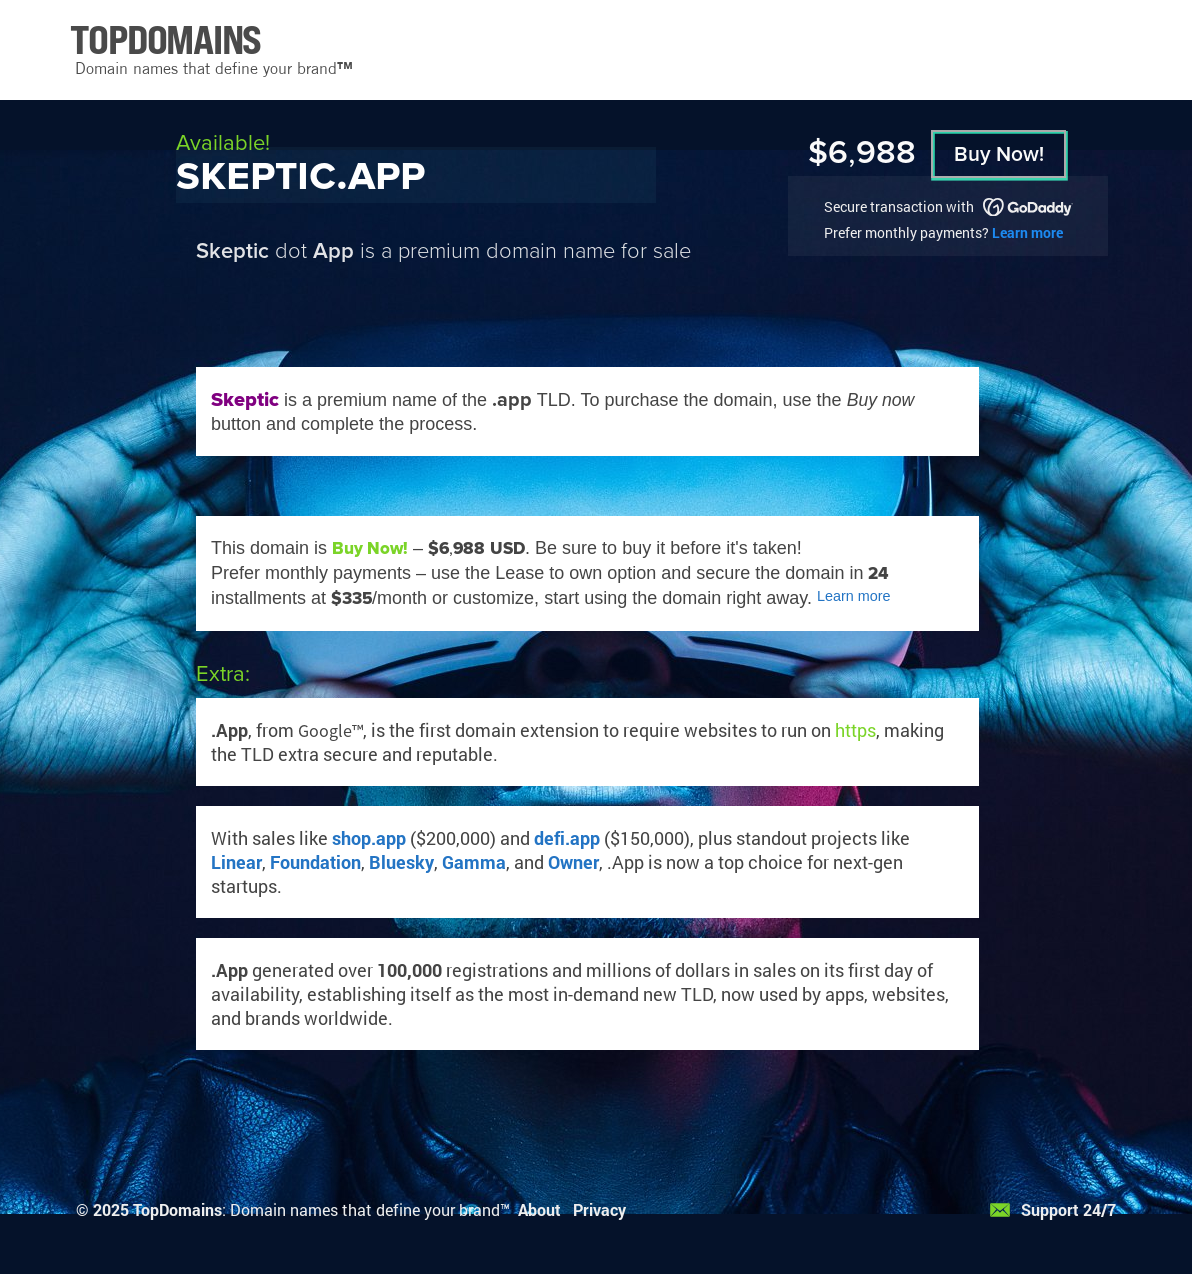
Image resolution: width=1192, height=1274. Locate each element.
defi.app (567, 838)
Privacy (599, 1209)
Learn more (1027, 232)
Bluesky (401, 862)
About (539, 1209)
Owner (573, 862)
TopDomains (177, 1209)
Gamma (474, 862)
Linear (236, 862)
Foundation (315, 862)
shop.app (369, 838)
